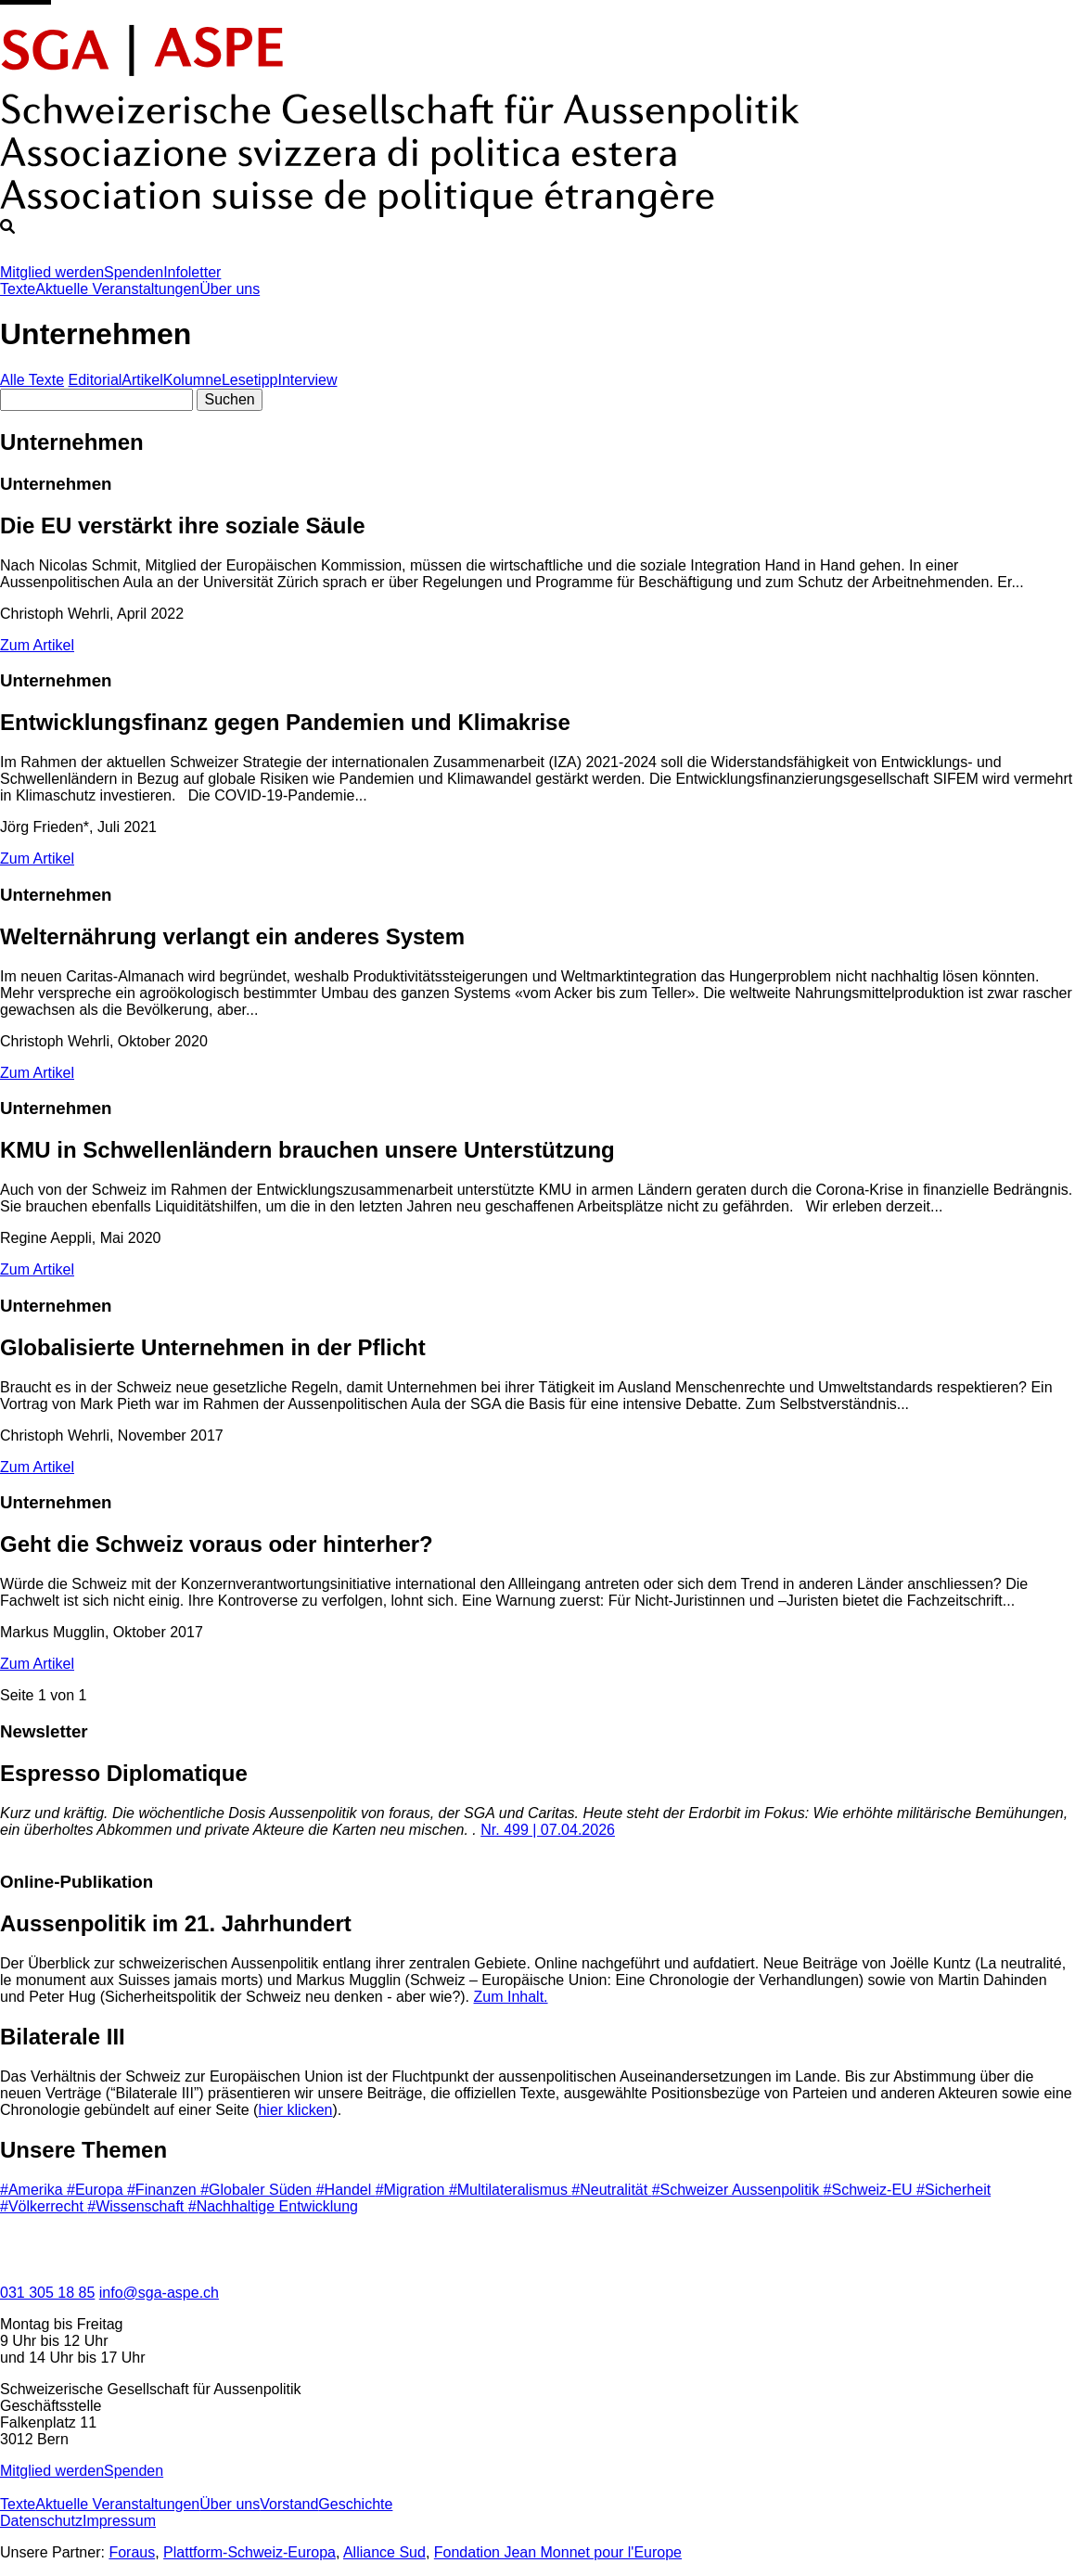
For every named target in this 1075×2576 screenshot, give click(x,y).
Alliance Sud (384, 2552)
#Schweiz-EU (870, 2190)
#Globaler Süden (258, 2190)
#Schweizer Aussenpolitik (738, 2190)
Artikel (142, 380)
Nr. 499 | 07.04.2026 (547, 1830)
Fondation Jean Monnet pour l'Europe (558, 2552)
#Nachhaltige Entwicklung (273, 2206)
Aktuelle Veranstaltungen (117, 289)
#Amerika (33, 2190)
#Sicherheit (953, 2190)
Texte (17, 289)
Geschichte (355, 2504)
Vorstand (289, 2504)
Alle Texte (32, 380)
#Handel (346, 2190)
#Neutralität (611, 2190)
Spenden (133, 272)
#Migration (412, 2190)
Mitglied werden (52, 272)
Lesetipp (250, 380)
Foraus (132, 2552)
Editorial (95, 380)
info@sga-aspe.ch (159, 2292)
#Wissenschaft (137, 2206)
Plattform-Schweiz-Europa (249, 2552)
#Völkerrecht (43, 2206)
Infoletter (192, 272)
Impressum (119, 2521)
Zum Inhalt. (511, 1997)
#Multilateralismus (510, 2190)
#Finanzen (163, 2190)
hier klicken (295, 2110)
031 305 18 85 (47, 2292)
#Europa (97, 2190)
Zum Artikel (37, 645)
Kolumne (192, 380)
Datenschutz (41, 2521)
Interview (307, 380)
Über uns (229, 289)
